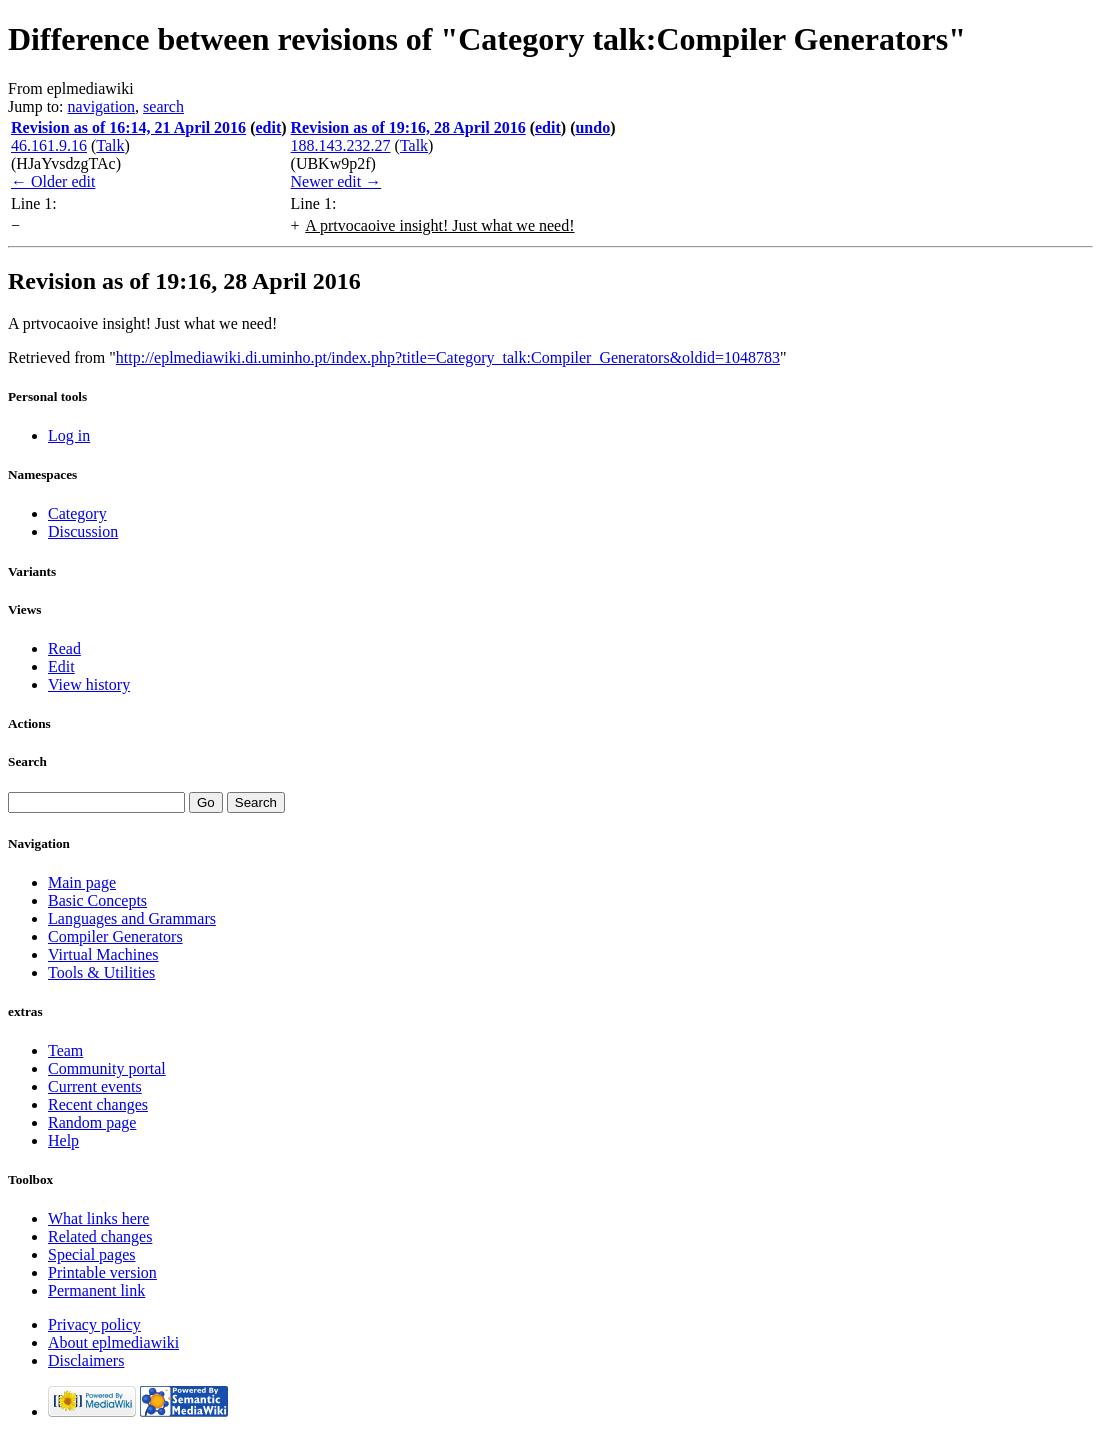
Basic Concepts (97, 900)
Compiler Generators (115, 936)
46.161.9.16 (49, 145)
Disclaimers (86, 1360)
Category (77, 513)
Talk (110, 145)
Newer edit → (336, 181)
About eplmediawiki (113, 1342)
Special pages (92, 1254)
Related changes (100, 1236)
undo (592, 127)
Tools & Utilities (101, 972)
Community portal (107, 1068)
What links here (98, 1218)
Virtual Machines (103, 954)
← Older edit (53, 181)
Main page (82, 882)
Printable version (102, 1272)
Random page (92, 1122)
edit (268, 127)
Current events (95, 1086)
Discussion (83, 531)
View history (89, 684)
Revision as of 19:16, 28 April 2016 (408, 127)
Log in (69, 435)
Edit (61, 666)
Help (63, 1140)
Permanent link (96, 1290)
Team (65, 1050)
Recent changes (98, 1104)
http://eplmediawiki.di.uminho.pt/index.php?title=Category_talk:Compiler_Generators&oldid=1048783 (448, 357)
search (163, 106)
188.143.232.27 (341, 145)
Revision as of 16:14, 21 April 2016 (128, 127)
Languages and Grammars (132, 918)
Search (27, 761)
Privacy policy (94, 1324)
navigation (102, 106)
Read (64, 648)
